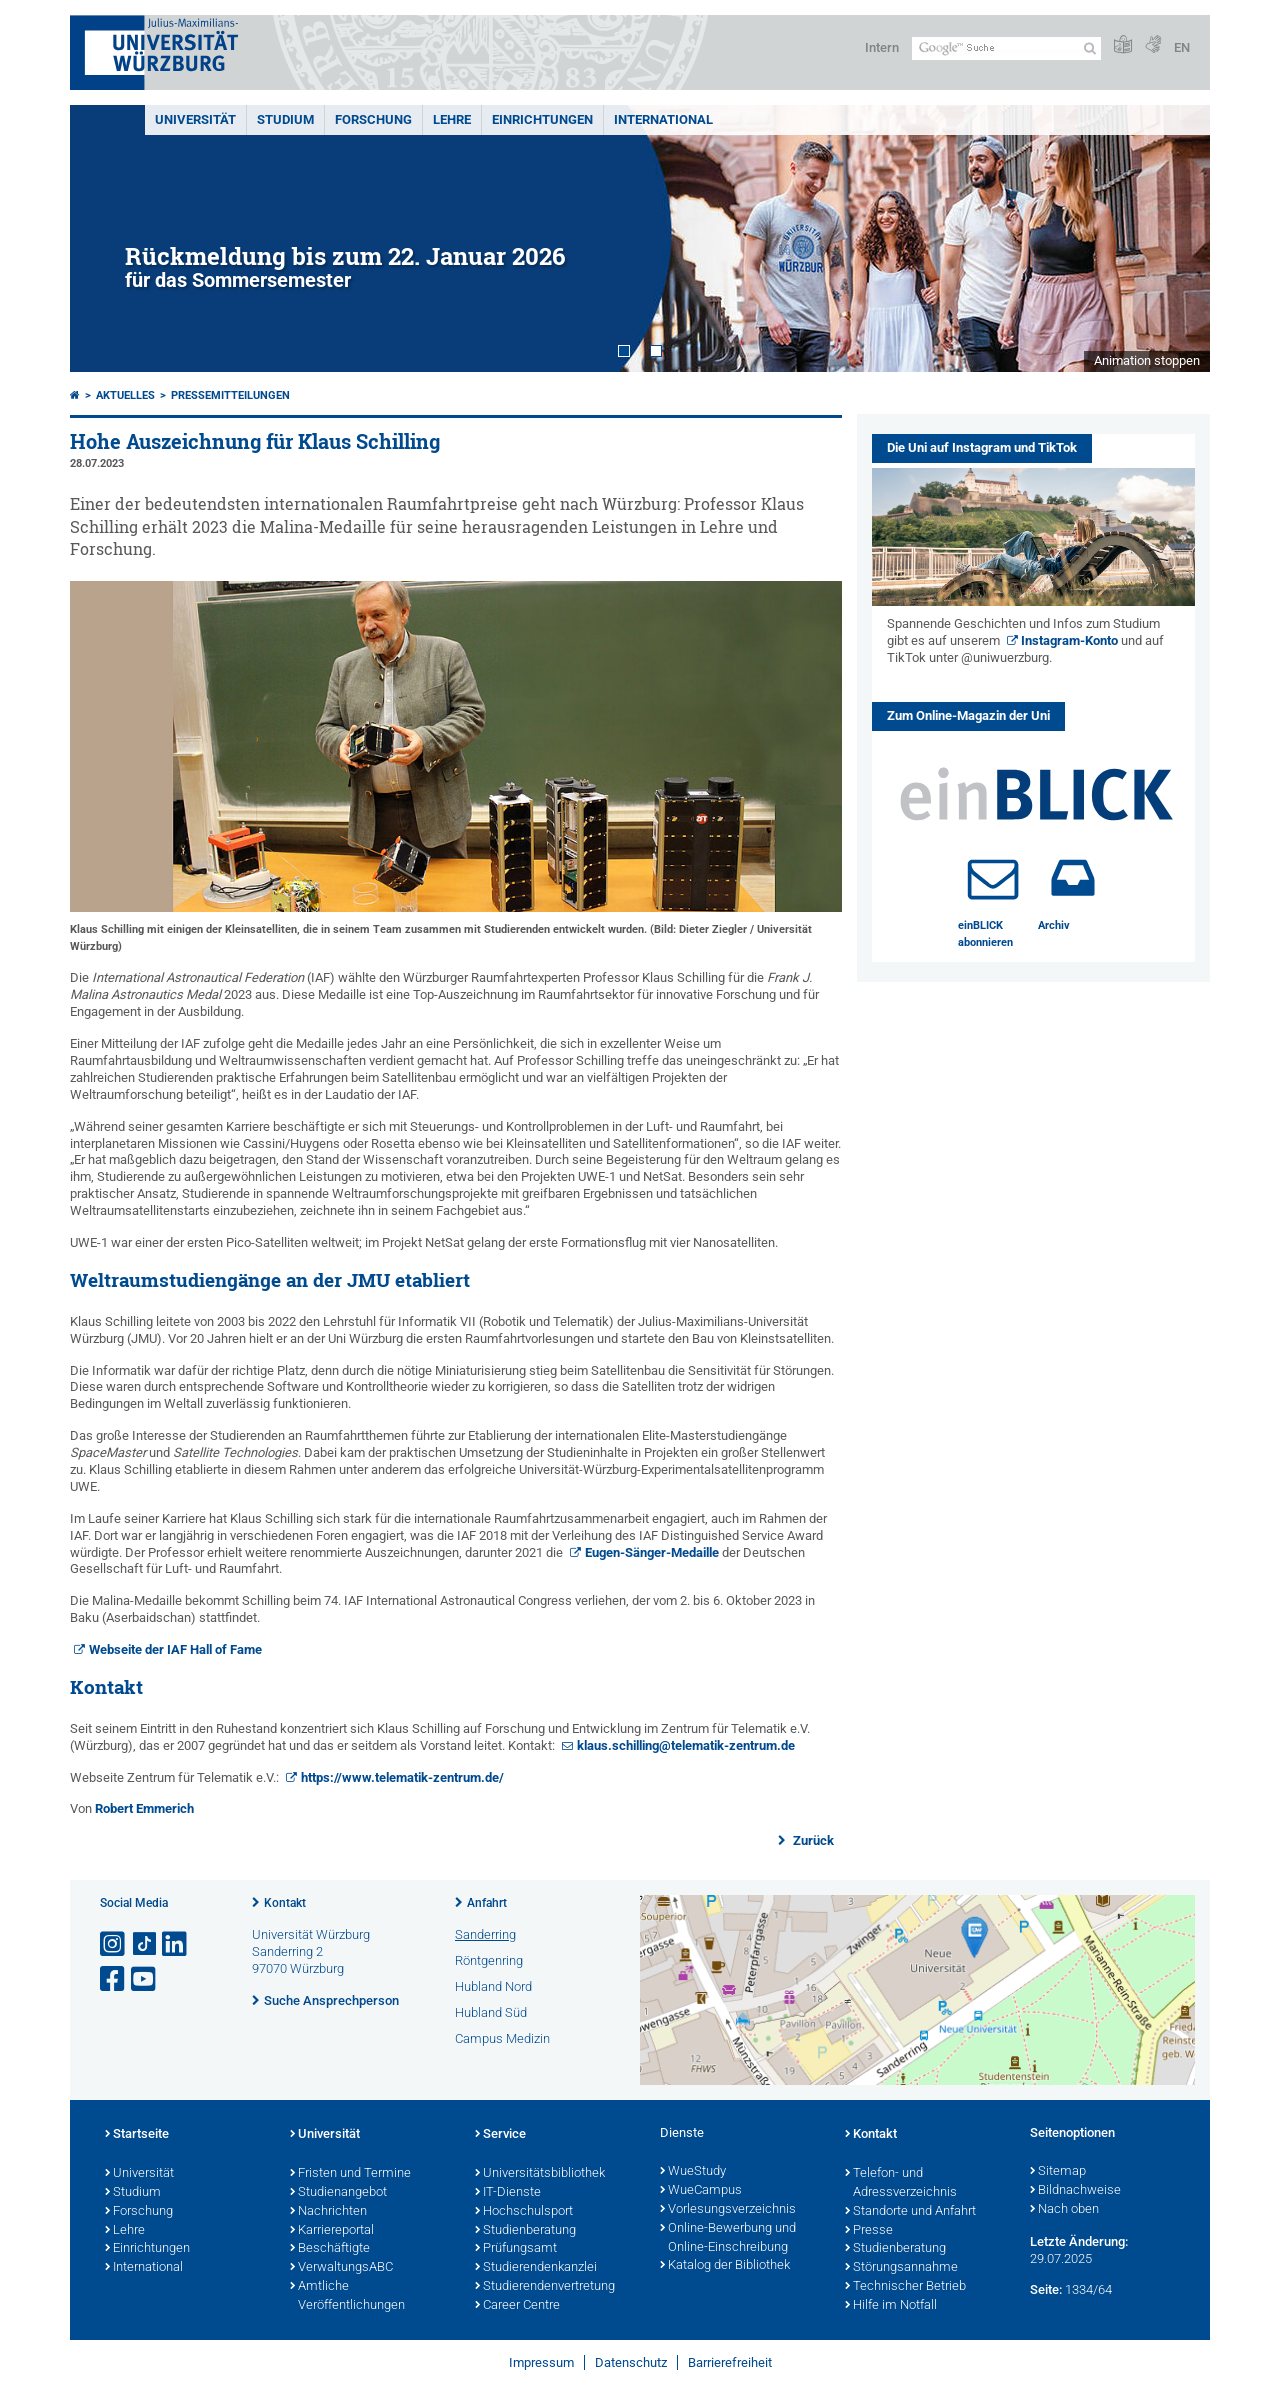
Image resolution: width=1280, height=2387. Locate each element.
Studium (285, 119)
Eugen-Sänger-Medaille (653, 1552)
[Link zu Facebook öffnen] (114, 1979)
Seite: (1046, 2289)
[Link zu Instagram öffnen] (114, 1944)
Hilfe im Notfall (891, 2306)
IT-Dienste (508, 2193)
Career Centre (517, 2306)
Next (1175, 238)
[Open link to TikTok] (145, 1944)
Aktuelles (125, 395)
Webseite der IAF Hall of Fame (175, 1649)
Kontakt (285, 1903)
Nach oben (1064, 2210)
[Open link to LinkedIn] (176, 1944)
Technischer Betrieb (905, 2287)
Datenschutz (631, 2362)
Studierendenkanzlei (536, 2268)
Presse (869, 2231)
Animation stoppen (1147, 360)
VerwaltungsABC (341, 2268)
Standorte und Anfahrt (910, 2212)
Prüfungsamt (516, 2249)
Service (500, 2135)
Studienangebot (338, 2193)
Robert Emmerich (144, 1808)
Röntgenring (489, 1960)
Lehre (452, 119)
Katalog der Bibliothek (725, 2266)
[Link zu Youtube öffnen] (145, 1979)
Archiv (1054, 925)
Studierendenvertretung (545, 2287)
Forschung (373, 119)
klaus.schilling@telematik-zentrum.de (686, 1745)
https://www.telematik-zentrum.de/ (402, 1777)
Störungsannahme (901, 2268)
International (663, 119)
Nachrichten (328, 2212)
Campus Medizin (502, 2038)
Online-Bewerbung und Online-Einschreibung (728, 2238)
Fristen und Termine (350, 2174)
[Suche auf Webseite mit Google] (1006, 48)
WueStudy (693, 2172)
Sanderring (485, 1934)
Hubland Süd (491, 2012)
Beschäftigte (330, 2249)
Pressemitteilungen (230, 395)
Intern (882, 47)
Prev (105, 238)
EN (1182, 47)
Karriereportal (332, 2231)
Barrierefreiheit (730, 2362)
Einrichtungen (542, 119)
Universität (195, 119)
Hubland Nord (493, 1986)
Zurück (812, 1840)
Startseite (137, 2135)
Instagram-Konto (1069, 640)
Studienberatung (525, 2231)
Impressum (541, 2362)
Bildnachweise (1075, 2191)
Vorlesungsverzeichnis (728, 2210)
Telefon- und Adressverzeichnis (901, 2183)
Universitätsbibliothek (540, 2174)
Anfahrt (487, 1903)
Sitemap (1058, 2172)
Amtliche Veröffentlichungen (347, 2296)
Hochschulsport (524, 2212)
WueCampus (701, 2191)
